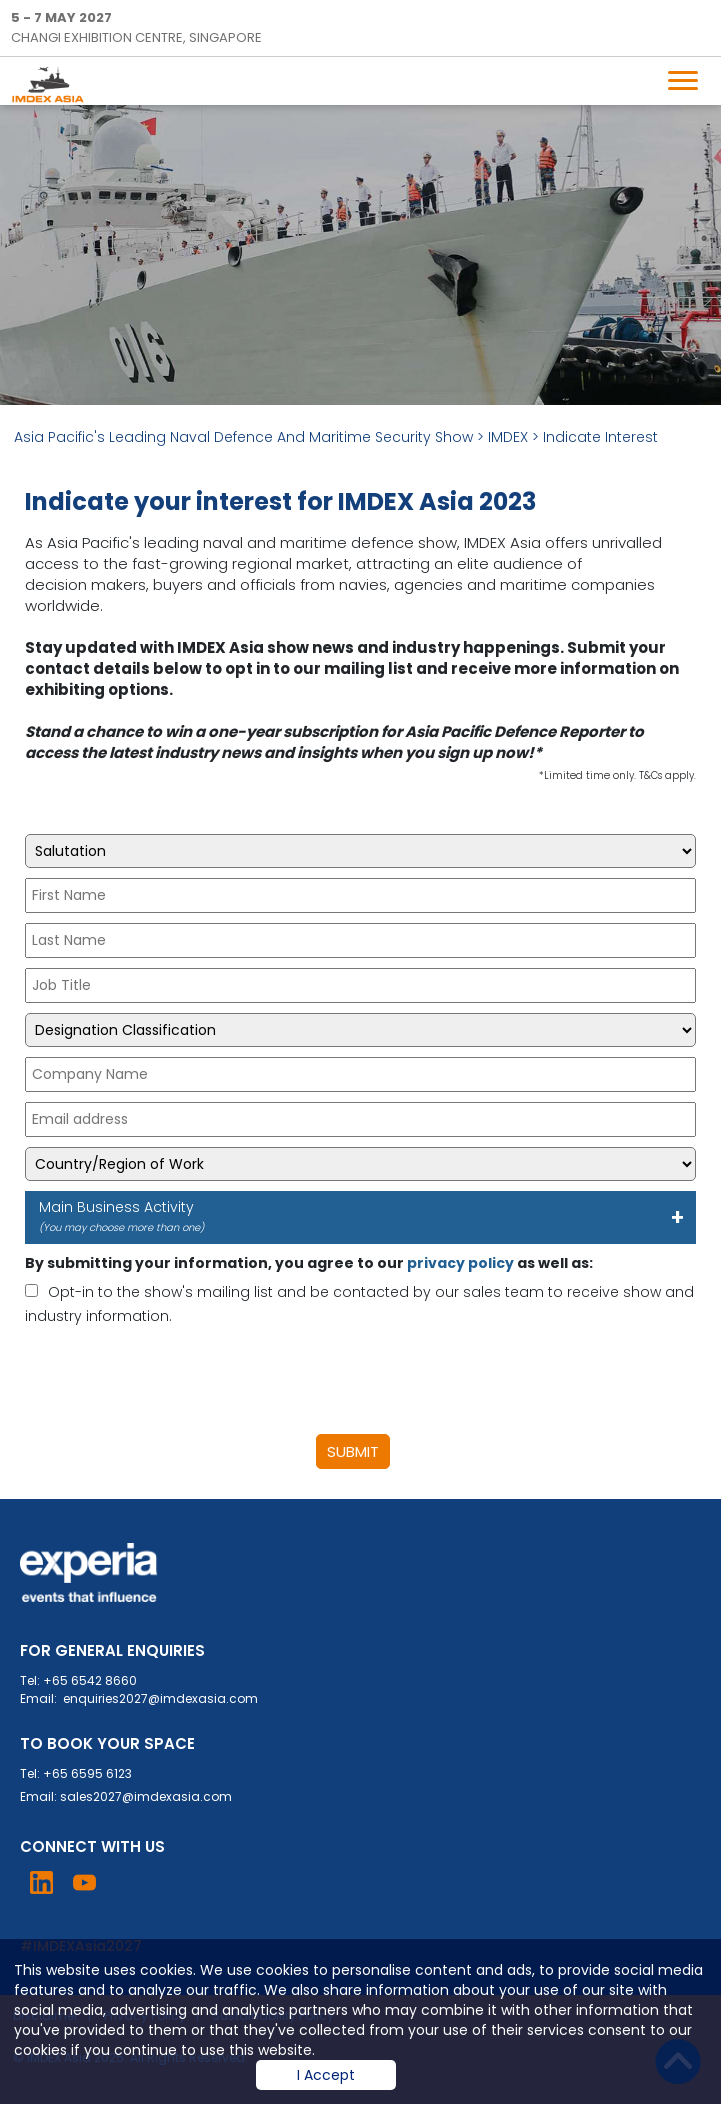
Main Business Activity (353, 1217)
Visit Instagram (127, 1882)
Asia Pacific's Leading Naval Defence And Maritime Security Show (243, 437)
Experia (89, 1573)
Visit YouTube (84, 1882)
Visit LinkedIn (41, 1882)
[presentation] (177, 1380)
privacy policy (460, 1263)
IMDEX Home (52, 84)
